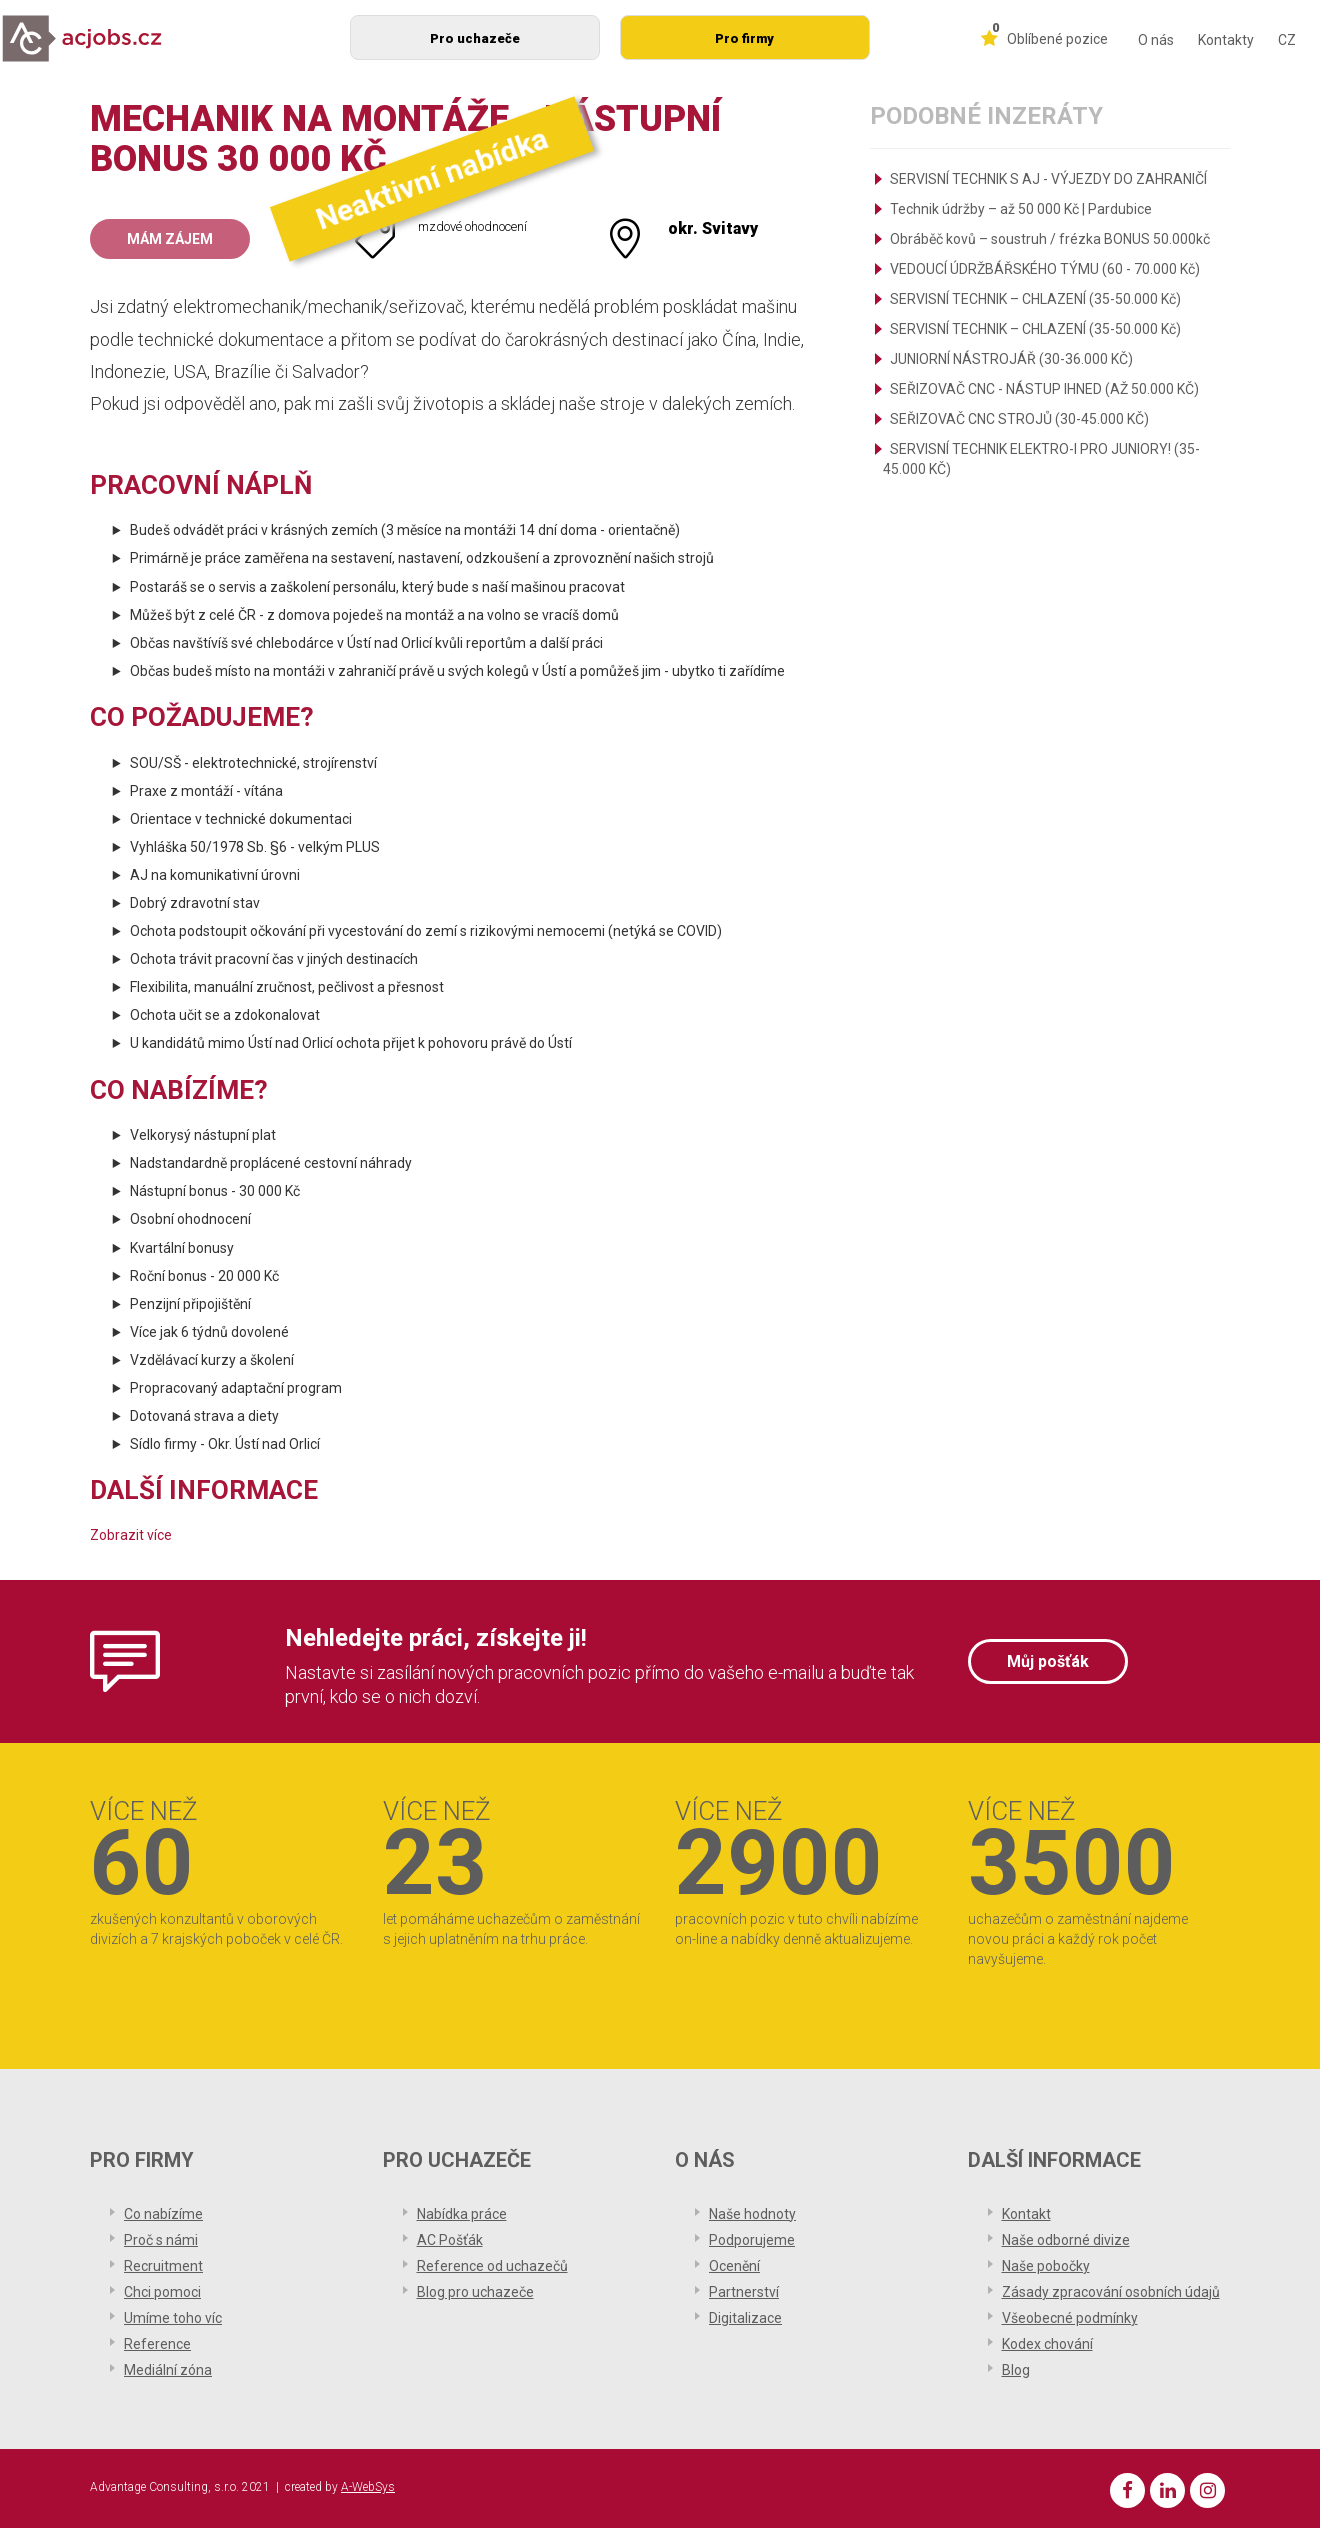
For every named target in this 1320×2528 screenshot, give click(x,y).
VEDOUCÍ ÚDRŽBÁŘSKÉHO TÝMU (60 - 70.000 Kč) (1045, 269)
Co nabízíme (163, 2214)
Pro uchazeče (475, 38)
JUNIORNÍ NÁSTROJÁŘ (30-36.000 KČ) (1011, 359)
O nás (1156, 40)
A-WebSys (368, 2487)
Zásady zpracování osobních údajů (1111, 2292)
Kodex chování (1047, 2344)
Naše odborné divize (1066, 2240)
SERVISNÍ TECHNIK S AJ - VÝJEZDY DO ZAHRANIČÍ (1048, 179)
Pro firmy (744, 38)
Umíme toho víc (173, 2318)
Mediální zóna (168, 2370)
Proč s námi (161, 2240)
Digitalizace (745, 2318)
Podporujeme (752, 2240)
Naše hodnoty (752, 2214)
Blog (1016, 2370)
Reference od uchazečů (492, 2266)
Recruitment (163, 2266)
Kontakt (1026, 2214)
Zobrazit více (131, 1535)
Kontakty (1226, 40)
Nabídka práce (462, 2214)
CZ (1287, 40)
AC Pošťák (450, 2240)
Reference (157, 2344)
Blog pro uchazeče (475, 2292)
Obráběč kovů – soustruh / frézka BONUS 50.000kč (1050, 239)
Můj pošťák (1048, 1661)
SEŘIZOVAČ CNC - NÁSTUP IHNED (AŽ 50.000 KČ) (1044, 389)
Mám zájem (170, 239)
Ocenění (734, 2266)
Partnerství (744, 2292)
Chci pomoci (162, 2292)
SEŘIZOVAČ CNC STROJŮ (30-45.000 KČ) (1019, 419)
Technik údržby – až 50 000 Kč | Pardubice (1021, 209)
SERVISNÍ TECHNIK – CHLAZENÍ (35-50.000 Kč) (1035, 299)
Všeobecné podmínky (1070, 2318)
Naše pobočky (1046, 2266)
